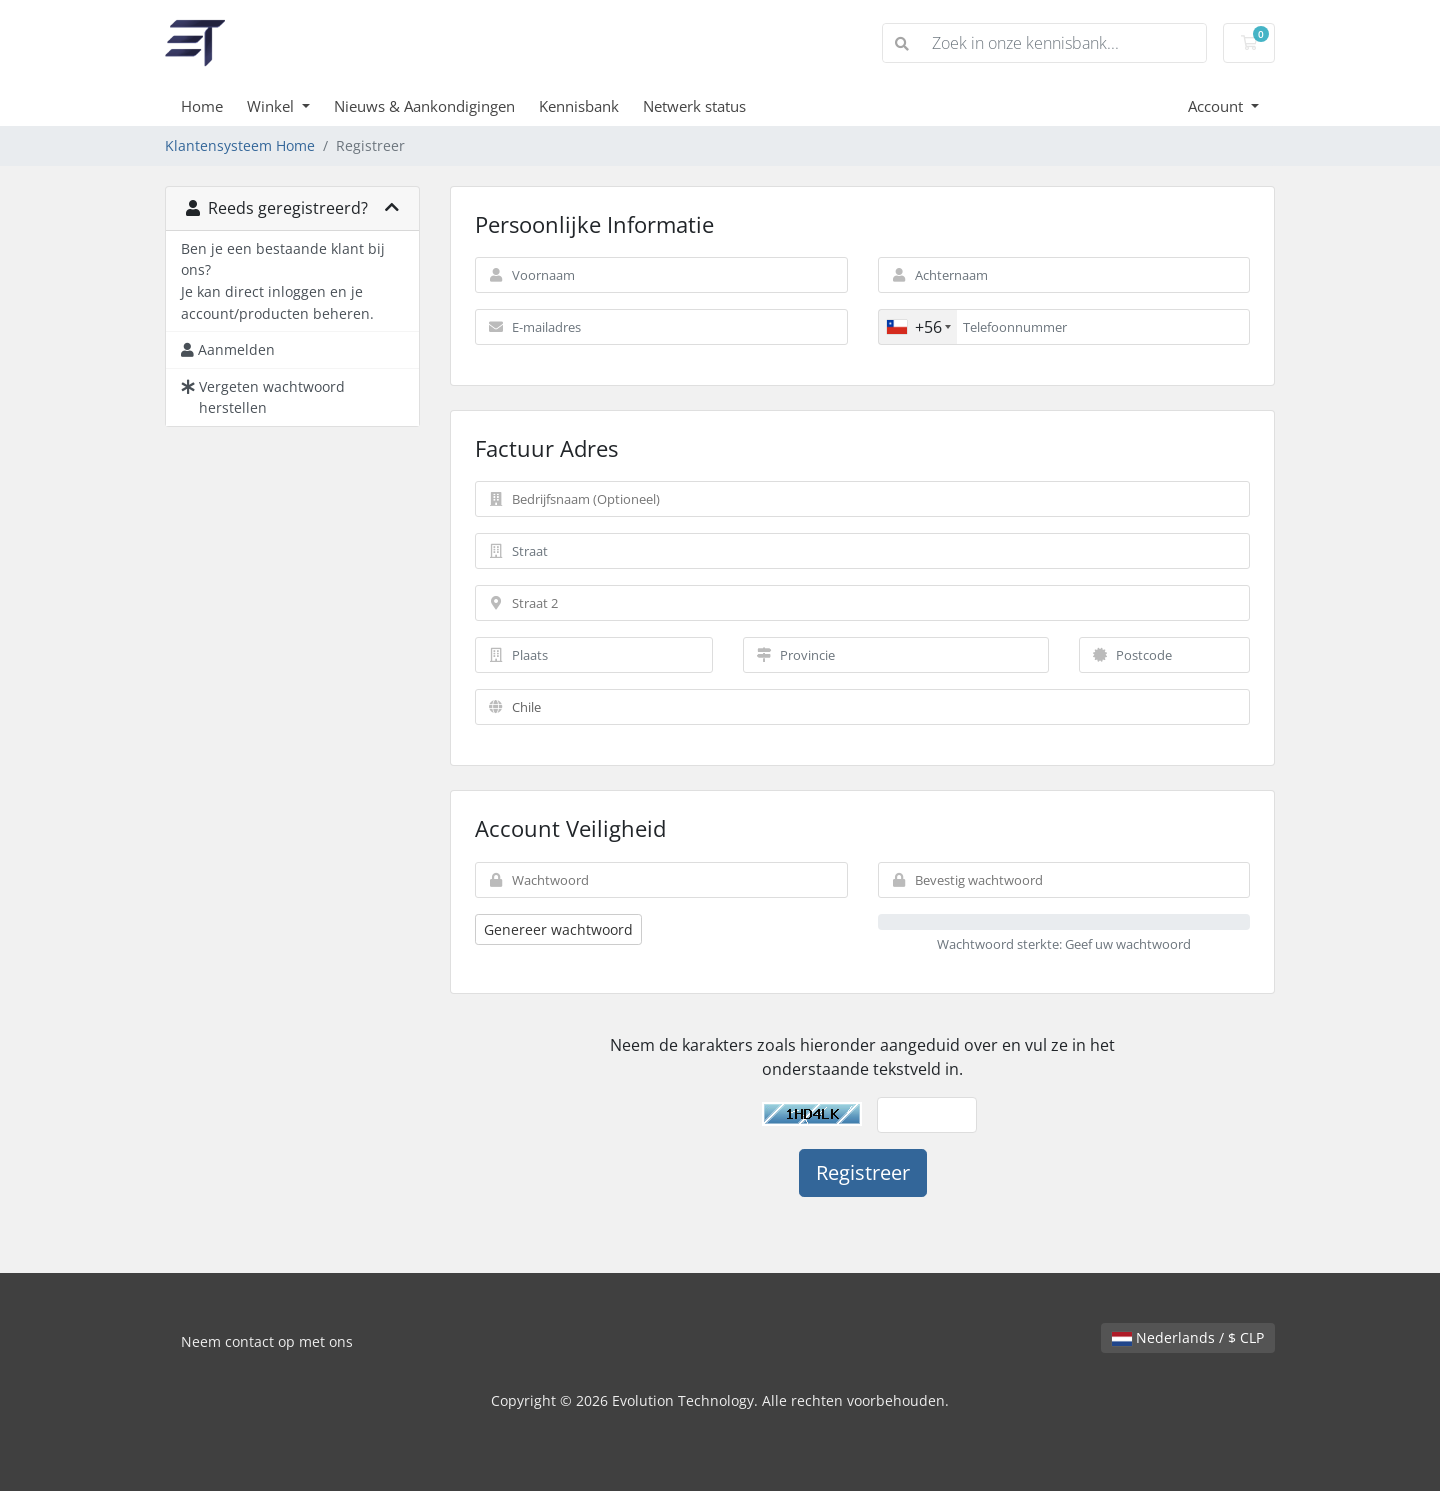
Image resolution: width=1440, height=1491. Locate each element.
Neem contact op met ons (267, 1341)
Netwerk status (694, 106)
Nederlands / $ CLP (1188, 1337)
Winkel (272, 106)
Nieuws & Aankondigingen (424, 106)
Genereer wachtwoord (558, 929)
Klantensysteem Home (240, 145)
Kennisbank (579, 106)
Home (202, 106)
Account (1217, 106)
